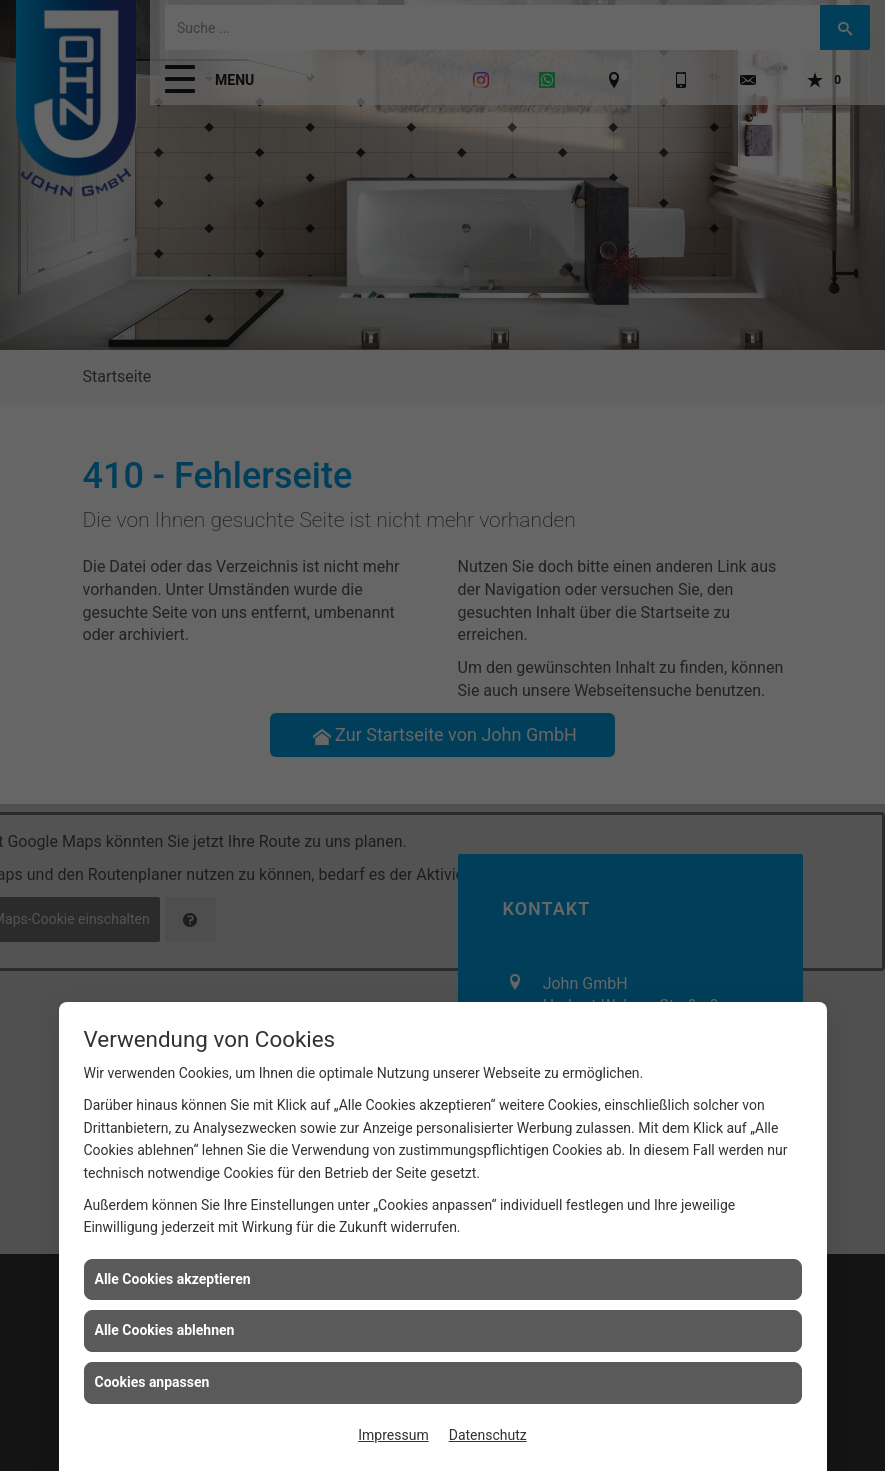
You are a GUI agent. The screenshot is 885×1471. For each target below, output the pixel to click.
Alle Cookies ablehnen (165, 1330)
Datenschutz (488, 1435)
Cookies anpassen (152, 1382)
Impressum (393, 1435)
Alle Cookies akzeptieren (173, 1279)
